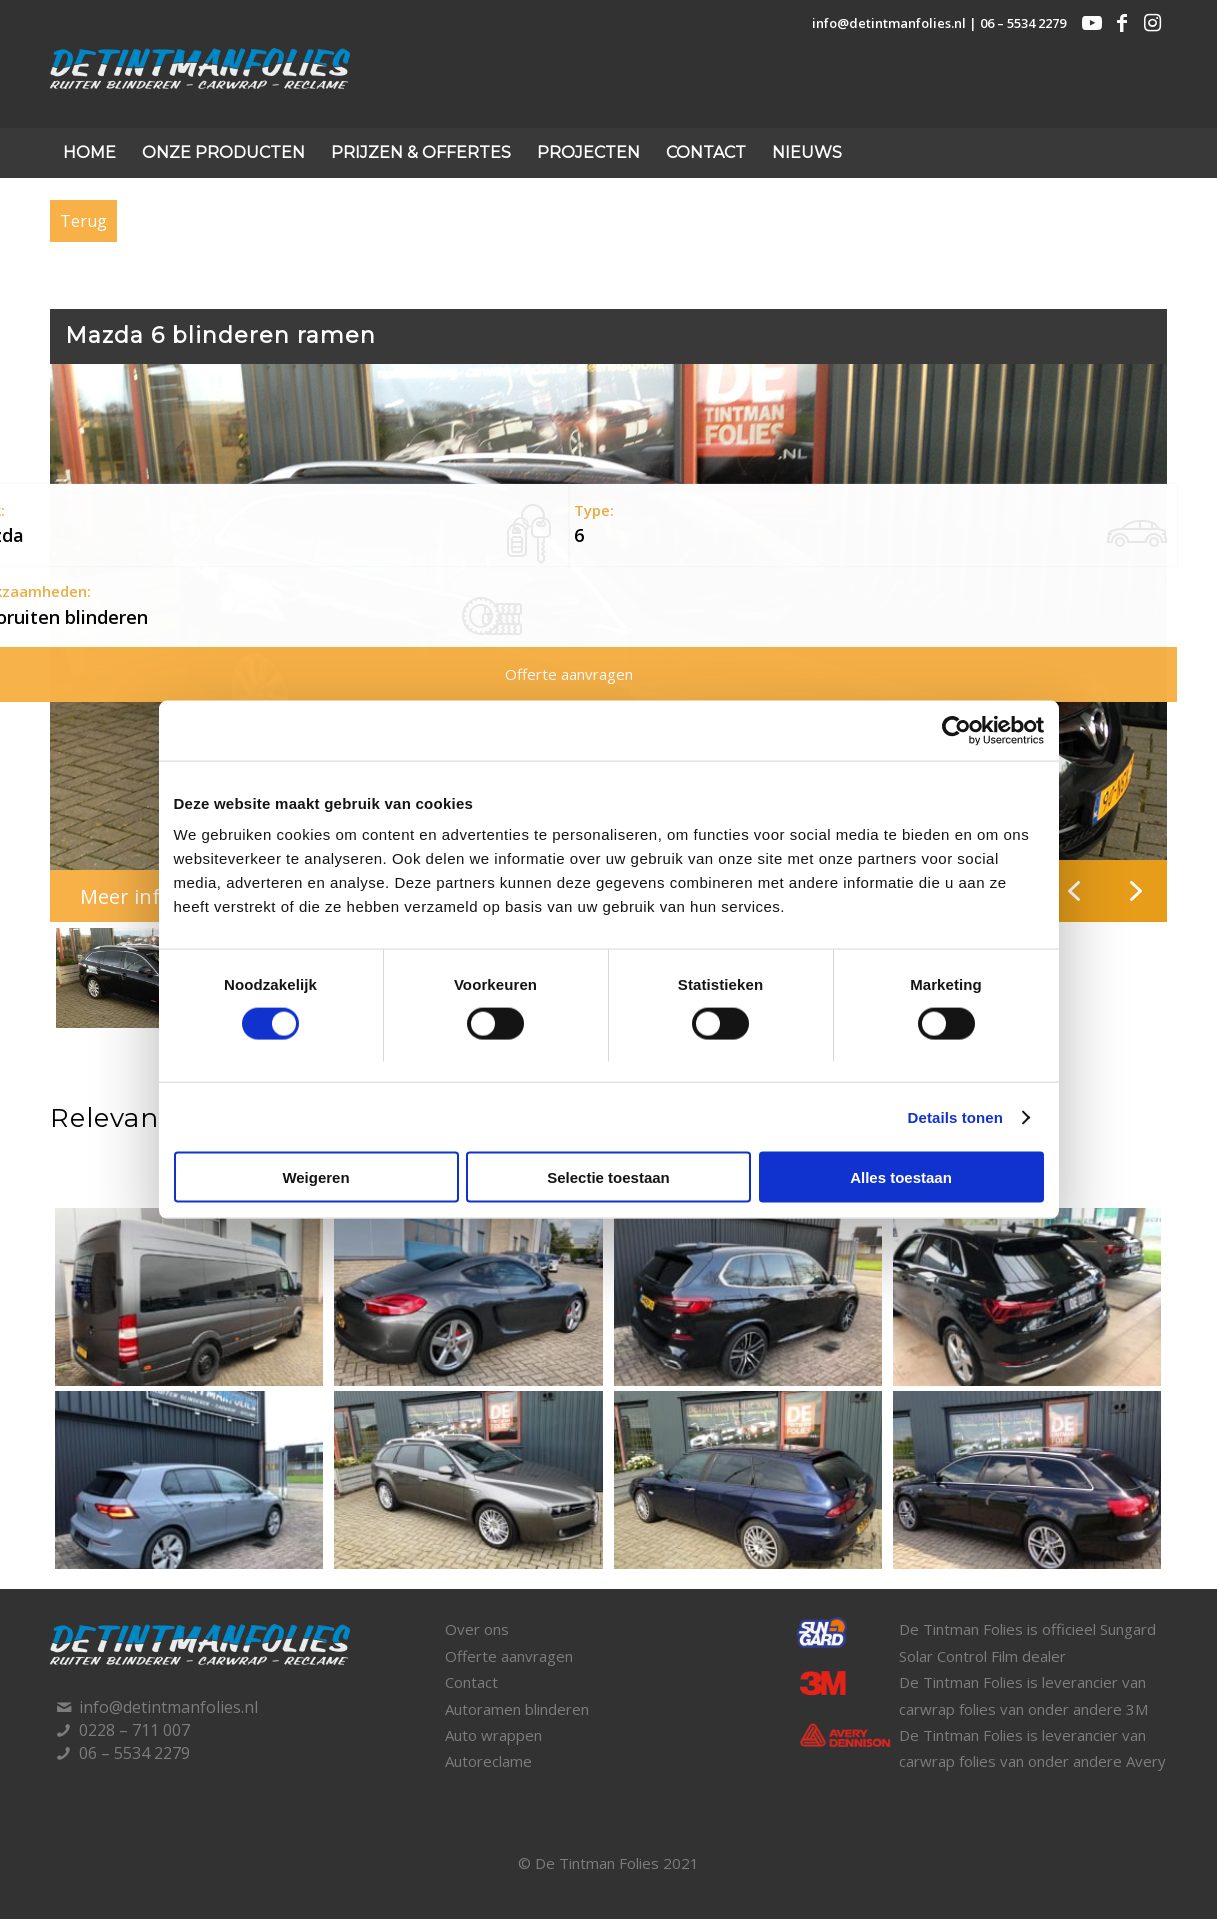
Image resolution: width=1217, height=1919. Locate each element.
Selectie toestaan (608, 1177)
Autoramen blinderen (517, 1709)
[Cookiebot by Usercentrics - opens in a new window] (956, 730)
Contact (471, 1682)
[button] (1136, 891)
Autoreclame (488, 1761)
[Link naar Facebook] (1122, 23)
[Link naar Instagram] (1152, 23)
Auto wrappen (493, 1735)
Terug (83, 221)
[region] (608, 699)
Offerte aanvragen (509, 1656)
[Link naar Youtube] (1092, 23)
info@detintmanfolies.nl (889, 23)
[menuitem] (89, 153)
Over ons (477, 1629)
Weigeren (315, 1177)
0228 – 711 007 (134, 1730)
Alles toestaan (901, 1177)
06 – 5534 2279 (1023, 23)
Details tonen (955, 1116)
